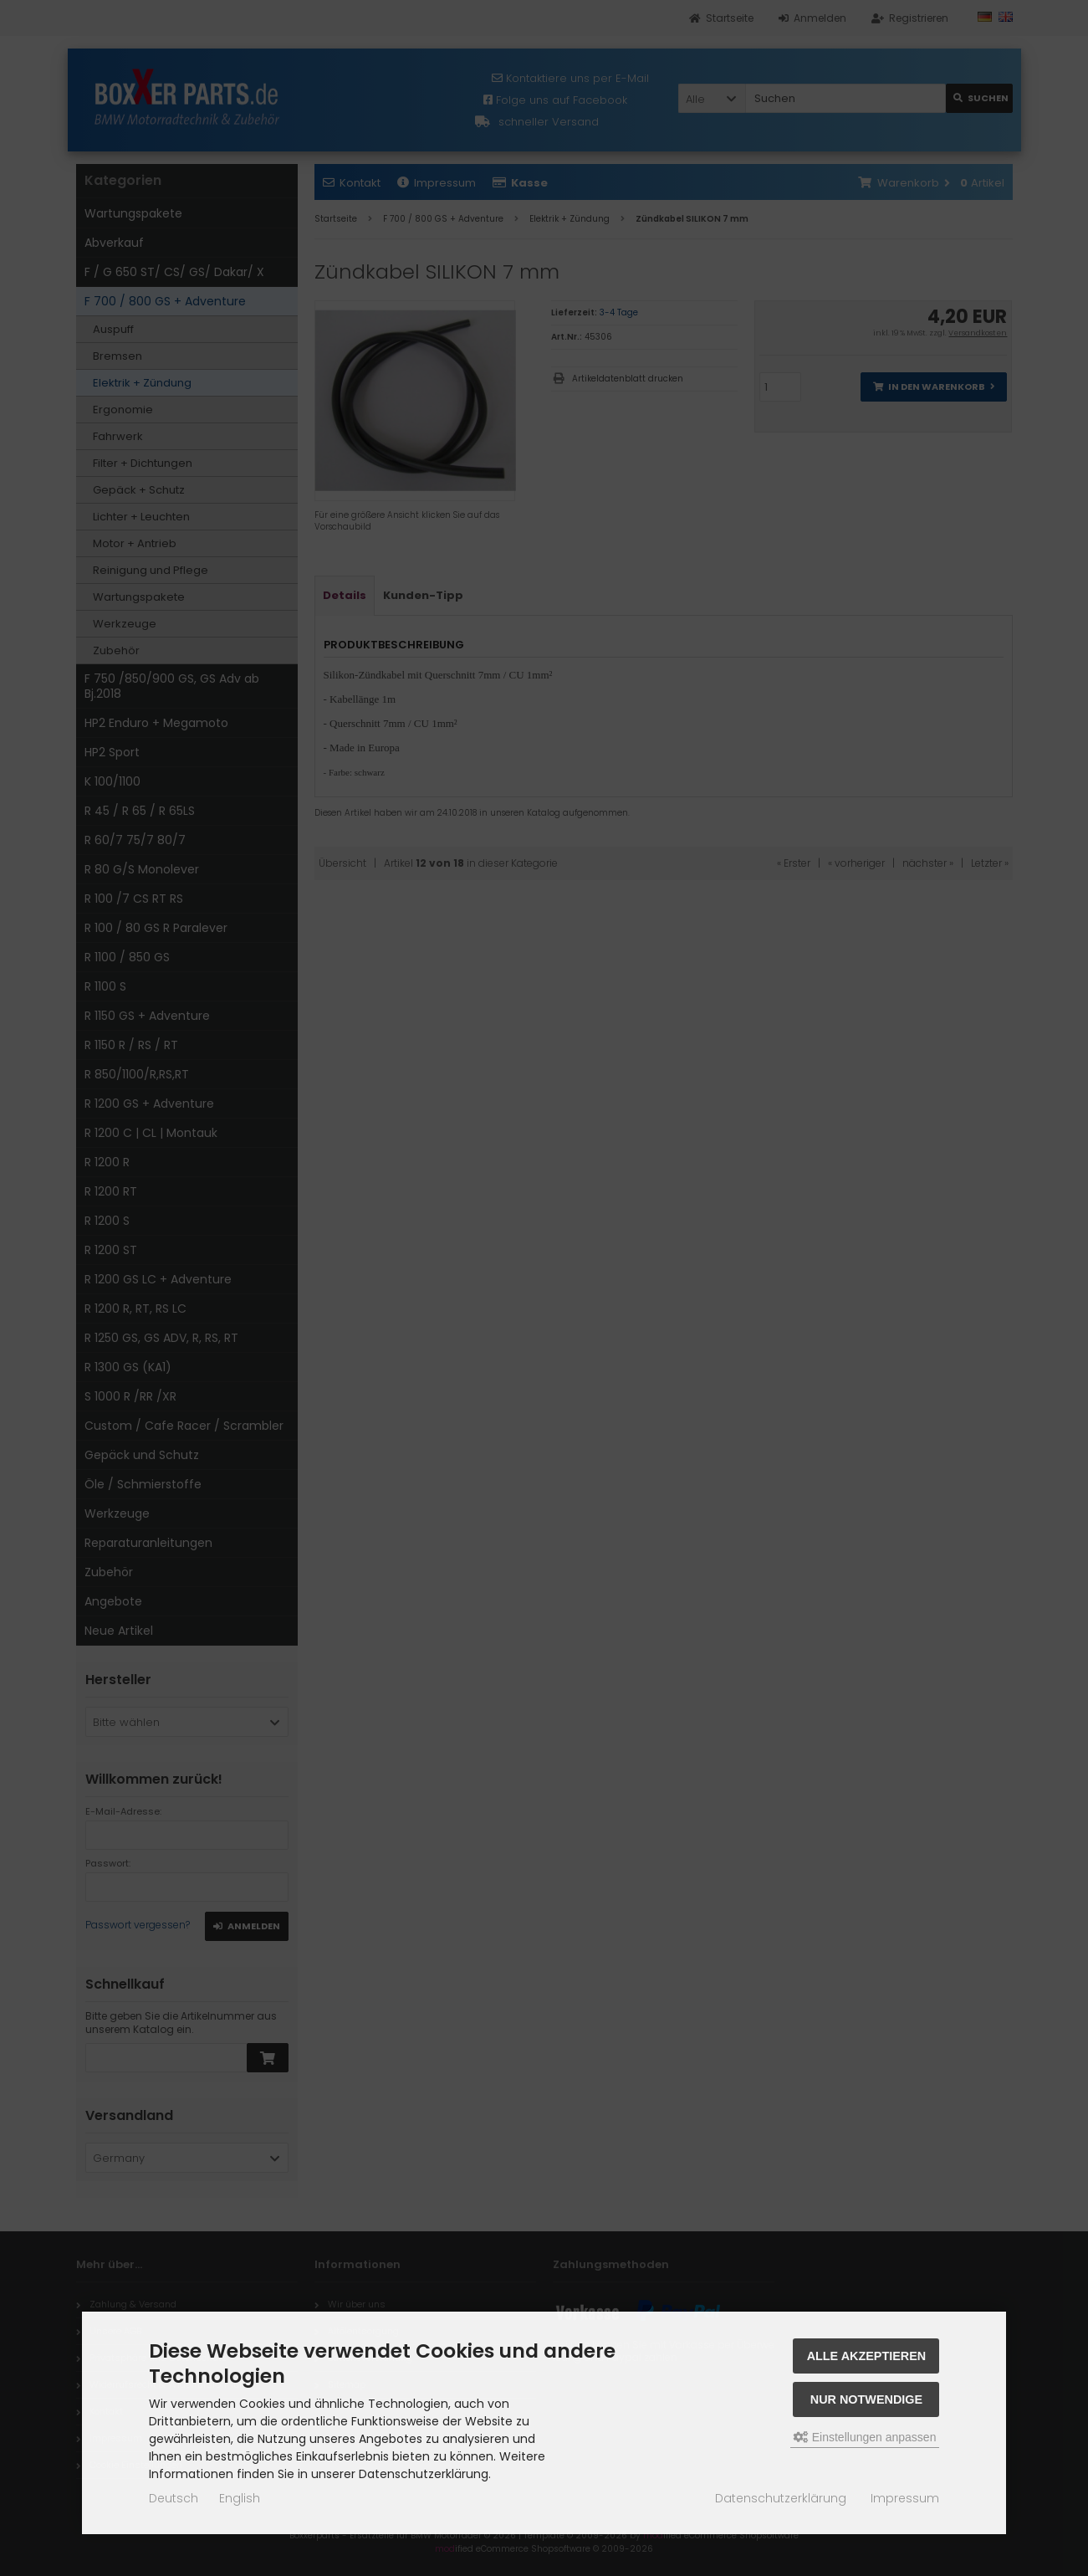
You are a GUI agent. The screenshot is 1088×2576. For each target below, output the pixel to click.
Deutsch (173, 2498)
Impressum (905, 2498)
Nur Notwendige (866, 2399)
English (239, 2498)
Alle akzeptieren (867, 2356)
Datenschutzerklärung (780, 2498)
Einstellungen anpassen (865, 2437)
